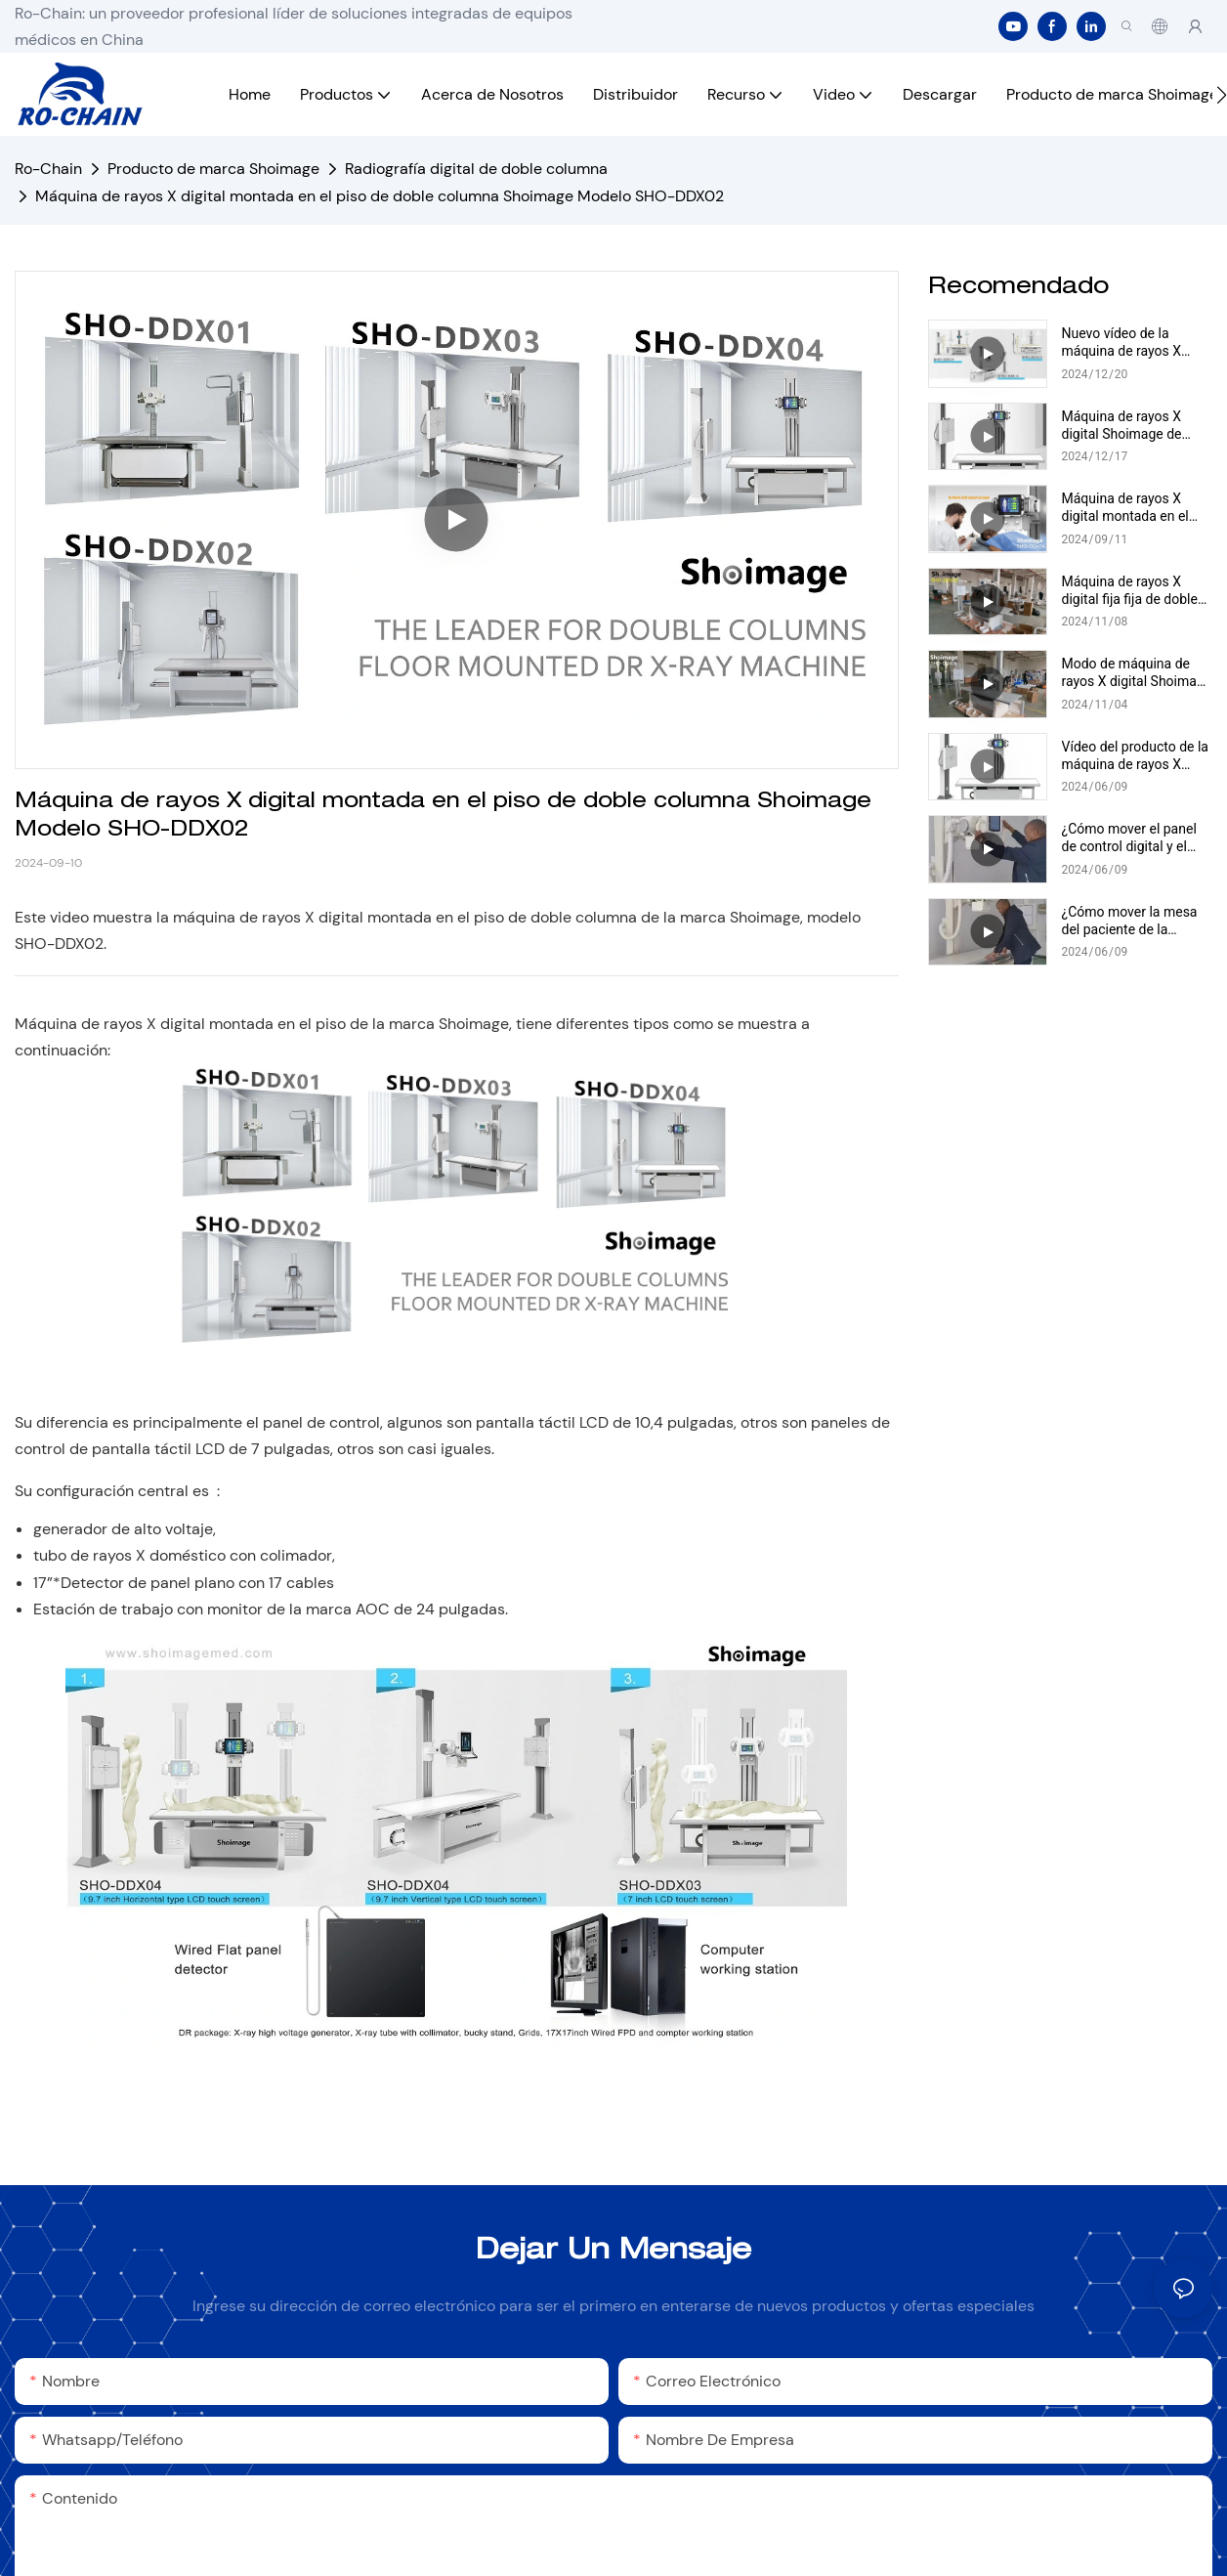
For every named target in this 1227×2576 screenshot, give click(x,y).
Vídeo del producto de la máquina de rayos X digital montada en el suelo (1135, 756)
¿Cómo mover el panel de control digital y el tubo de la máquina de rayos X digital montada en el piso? (1134, 838)
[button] (1221, 95)
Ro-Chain (48, 168)
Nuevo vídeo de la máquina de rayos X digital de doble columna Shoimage (1136, 342)
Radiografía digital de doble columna (476, 168)
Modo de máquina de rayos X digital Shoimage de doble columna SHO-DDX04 (1137, 673)
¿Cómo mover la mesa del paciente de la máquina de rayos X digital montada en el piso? (1130, 921)
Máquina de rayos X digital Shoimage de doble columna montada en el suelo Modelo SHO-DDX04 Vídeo (1136, 425)
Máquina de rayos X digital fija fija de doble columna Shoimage (1130, 591)
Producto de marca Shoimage (213, 168)
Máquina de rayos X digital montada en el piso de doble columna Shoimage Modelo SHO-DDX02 (379, 196)
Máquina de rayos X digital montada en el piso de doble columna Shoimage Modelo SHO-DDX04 (1134, 508)
